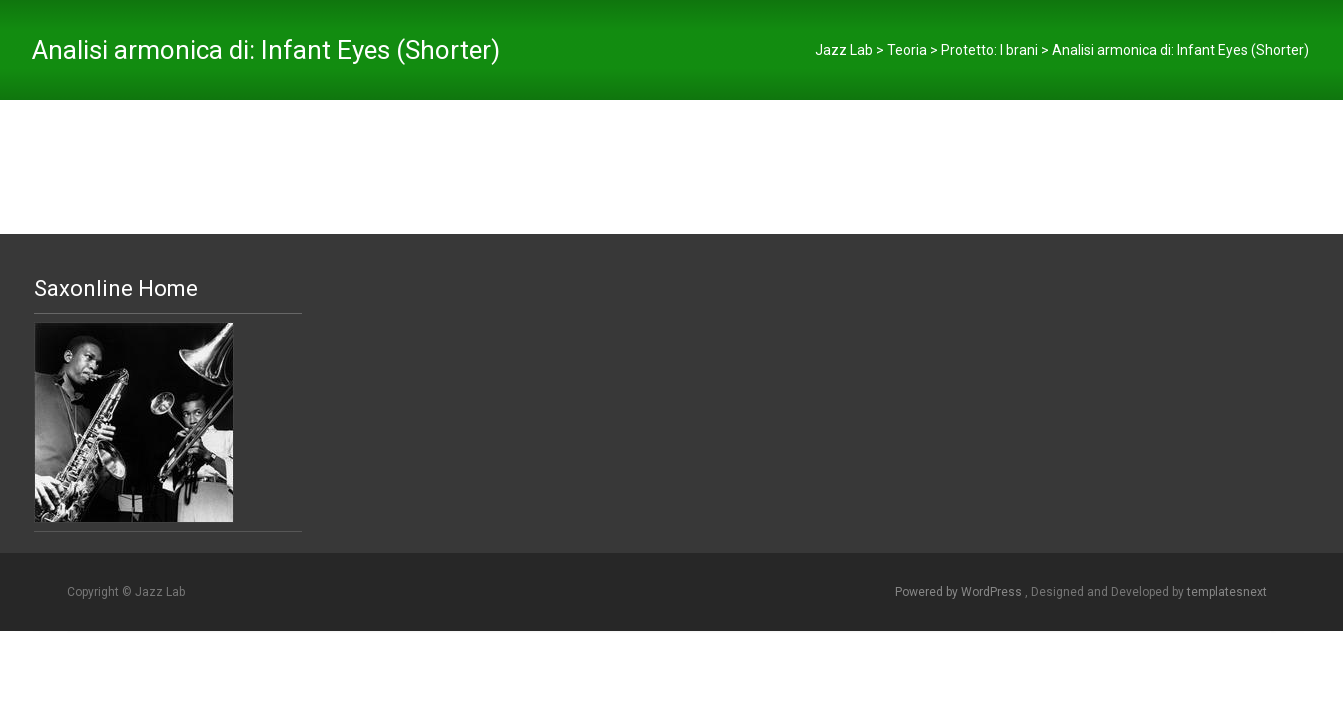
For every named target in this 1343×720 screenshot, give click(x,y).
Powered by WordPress (960, 592)
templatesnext (1227, 592)
